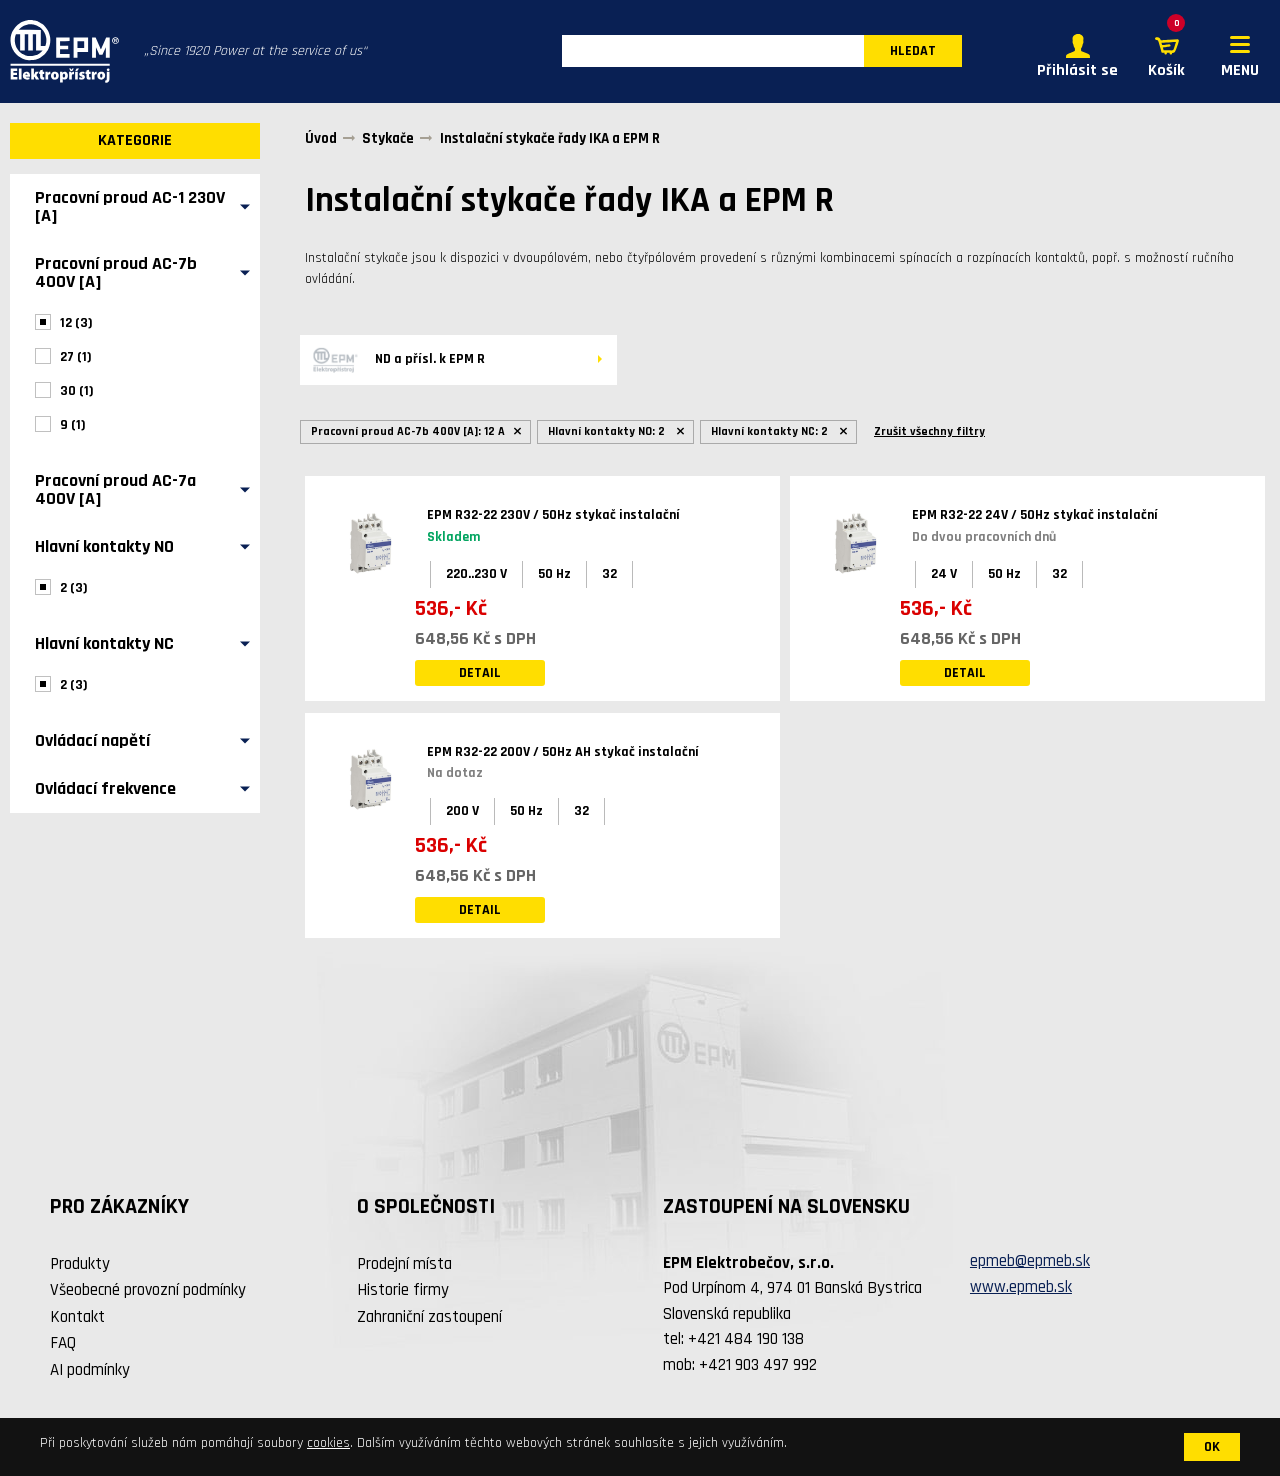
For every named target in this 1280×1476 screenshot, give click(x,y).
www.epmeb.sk (1021, 1287)
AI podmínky (90, 1370)
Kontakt (77, 1317)
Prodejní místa (404, 1264)
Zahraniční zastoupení (429, 1317)
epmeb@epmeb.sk (1030, 1262)
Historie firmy (403, 1291)
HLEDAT (913, 52)
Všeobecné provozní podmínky (148, 1291)
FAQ (63, 1344)
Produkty (80, 1264)
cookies (328, 1443)
